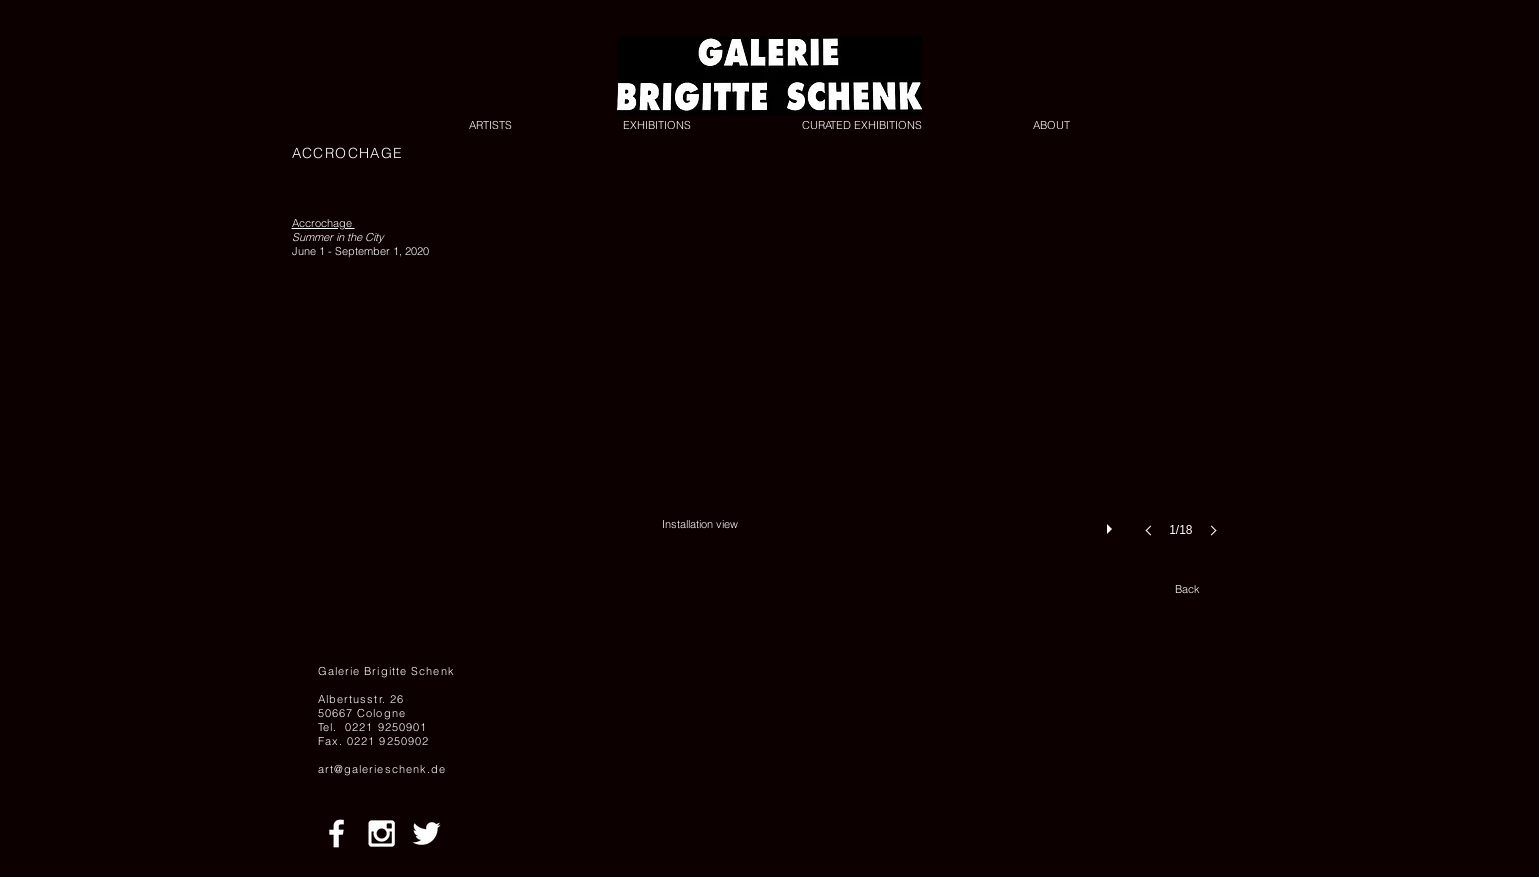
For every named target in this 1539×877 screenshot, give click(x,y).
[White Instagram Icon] (381, 833)
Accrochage (323, 223)
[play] (1112, 524)
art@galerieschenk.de (382, 769)
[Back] (1188, 589)
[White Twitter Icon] (426, 833)
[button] (946, 396)
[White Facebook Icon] (336, 833)
